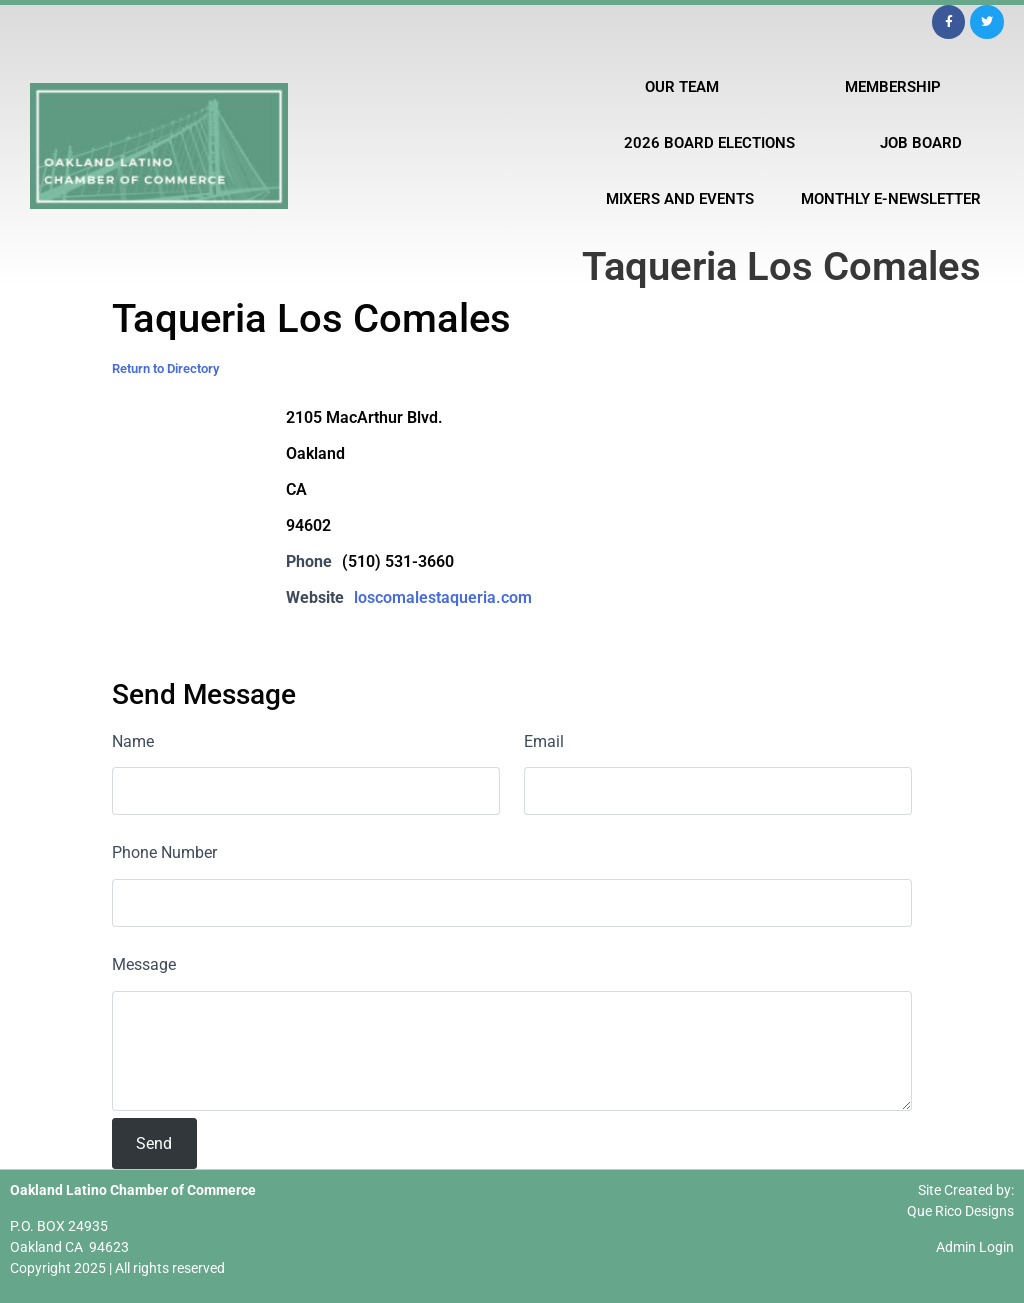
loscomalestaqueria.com (443, 597)
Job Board (921, 143)
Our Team (682, 87)
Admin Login (975, 1247)
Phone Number (164, 852)
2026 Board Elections (709, 143)
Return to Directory (165, 368)
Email (544, 741)
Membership (893, 87)
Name (133, 741)
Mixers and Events (680, 199)
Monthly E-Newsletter (891, 199)
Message (144, 964)
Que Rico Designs (960, 1211)
